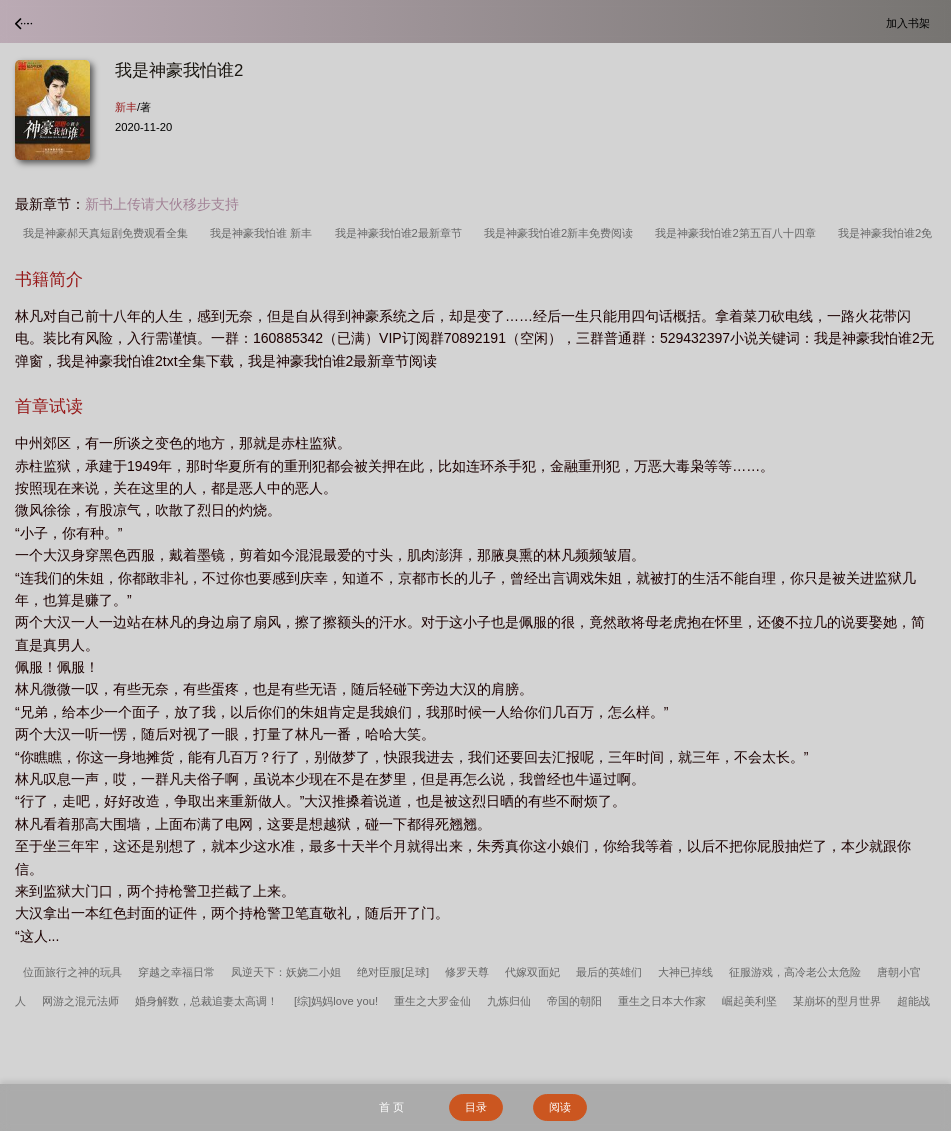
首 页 (391, 1107)
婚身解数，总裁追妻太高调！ (206, 1001)
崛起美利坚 (749, 1001)
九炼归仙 (509, 1001)
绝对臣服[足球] (393, 972)
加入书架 (911, 22)
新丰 (126, 107)
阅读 (560, 1107)
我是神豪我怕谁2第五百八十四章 (738, 233)
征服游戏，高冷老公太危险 (795, 972)
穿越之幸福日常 (176, 972)
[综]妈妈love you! (336, 1001)
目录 (476, 1107)
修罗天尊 (467, 972)
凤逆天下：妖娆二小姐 (286, 972)
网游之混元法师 (80, 1001)
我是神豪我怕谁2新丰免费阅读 (561, 233)
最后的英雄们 (609, 972)
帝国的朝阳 (574, 1001)
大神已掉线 (685, 972)
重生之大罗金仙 (432, 1001)
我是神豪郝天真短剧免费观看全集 (108, 233)
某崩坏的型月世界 (837, 1001)
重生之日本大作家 (662, 1001)
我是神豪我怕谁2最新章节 (401, 233)
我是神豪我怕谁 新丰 (264, 233)
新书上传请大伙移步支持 (162, 204)
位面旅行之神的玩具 (72, 972)
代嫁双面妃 (532, 972)
